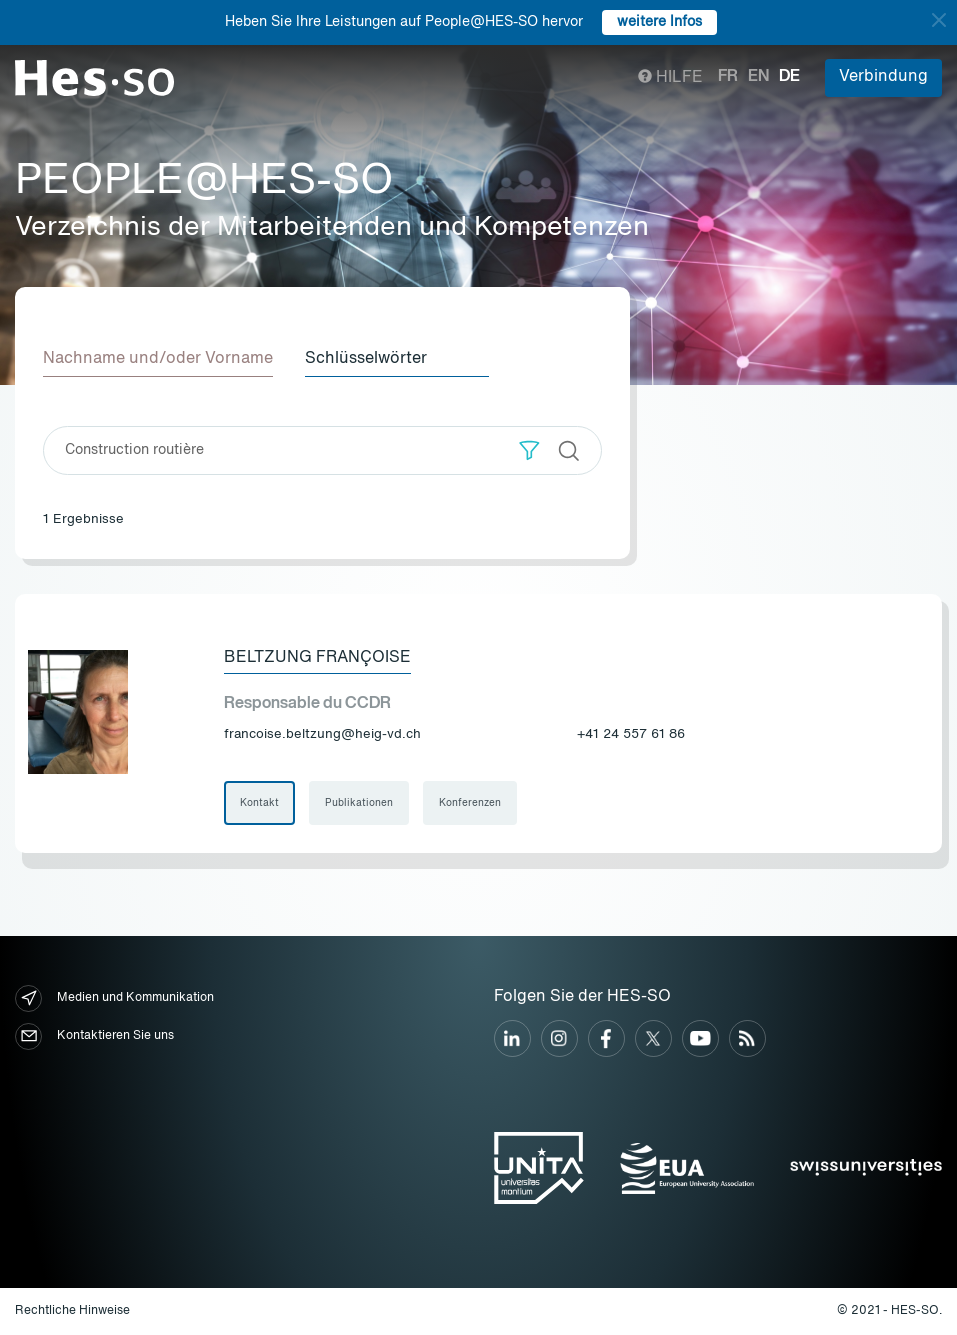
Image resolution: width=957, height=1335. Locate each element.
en (758, 77)
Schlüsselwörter (366, 359)
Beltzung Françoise (317, 658)
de (789, 77)
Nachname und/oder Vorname (158, 359)
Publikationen (359, 803)
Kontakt (259, 803)
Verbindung (883, 77)
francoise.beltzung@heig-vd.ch (322, 734)
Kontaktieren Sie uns (94, 1036)
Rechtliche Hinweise (72, 1311)
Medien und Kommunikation (114, 998)
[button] (529, 450)
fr (728, 77)
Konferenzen (470, 803)
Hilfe (670, 78)
